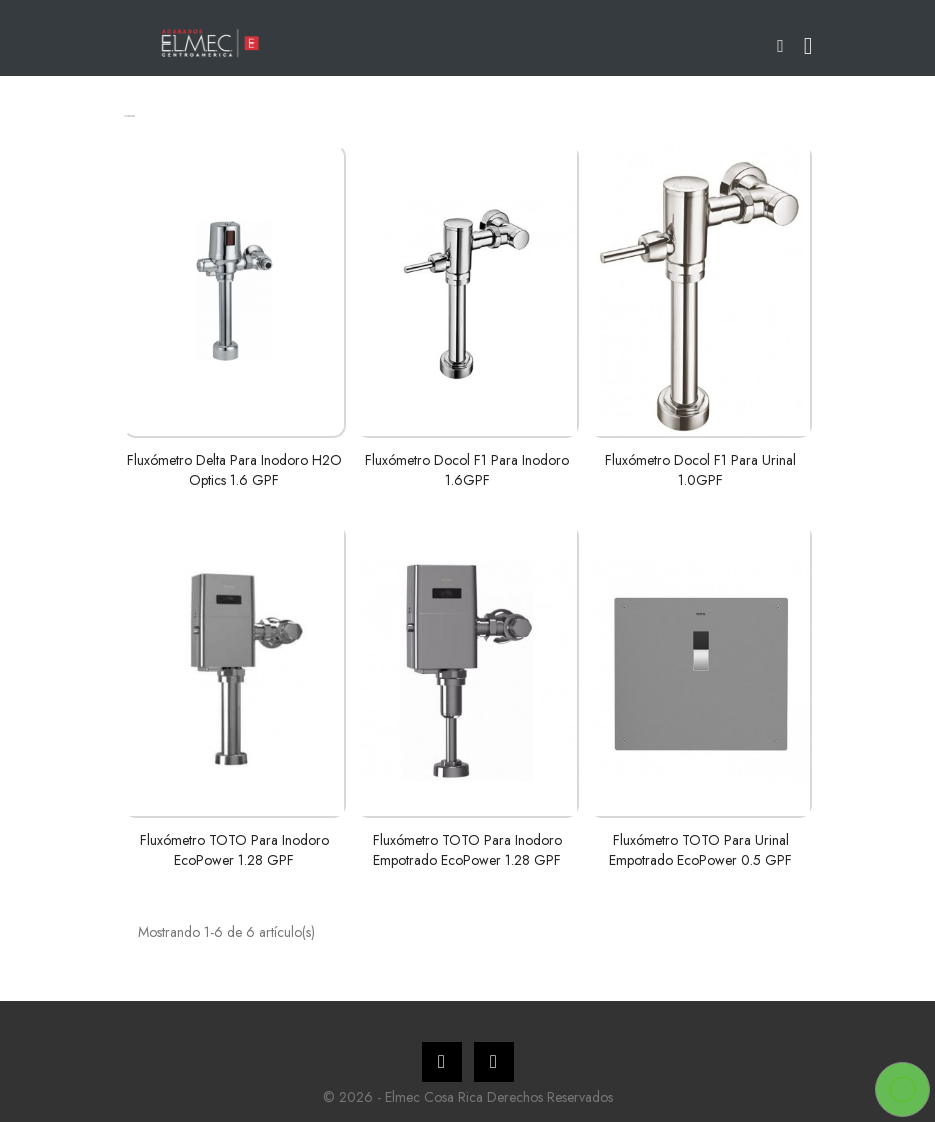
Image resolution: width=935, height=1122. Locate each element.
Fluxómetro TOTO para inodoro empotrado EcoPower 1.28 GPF (467, 850)
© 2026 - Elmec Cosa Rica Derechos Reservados (468, 1097)
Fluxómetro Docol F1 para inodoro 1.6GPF (467, 470)
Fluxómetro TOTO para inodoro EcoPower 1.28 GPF (234, 850)
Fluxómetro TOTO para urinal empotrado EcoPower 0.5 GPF (700, 850)
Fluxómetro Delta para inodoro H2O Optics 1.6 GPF (234, 470)
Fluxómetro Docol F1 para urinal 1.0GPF (700, 470)
